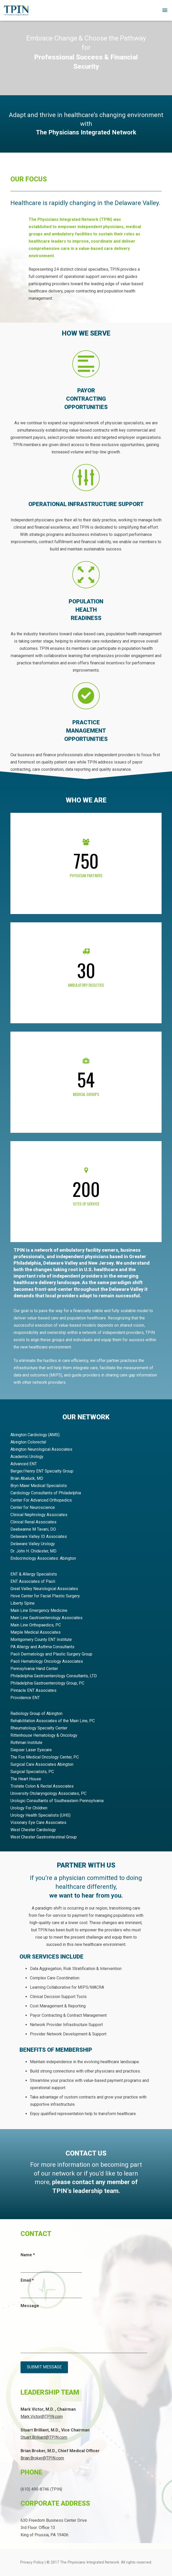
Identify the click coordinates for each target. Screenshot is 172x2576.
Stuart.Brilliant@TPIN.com (44, 2437)
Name (28, 2254)
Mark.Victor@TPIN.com (42, 2416)
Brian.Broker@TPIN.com (42, 2458)
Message (30, 2305)
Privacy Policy (32, 2562)
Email (27, 2280)
